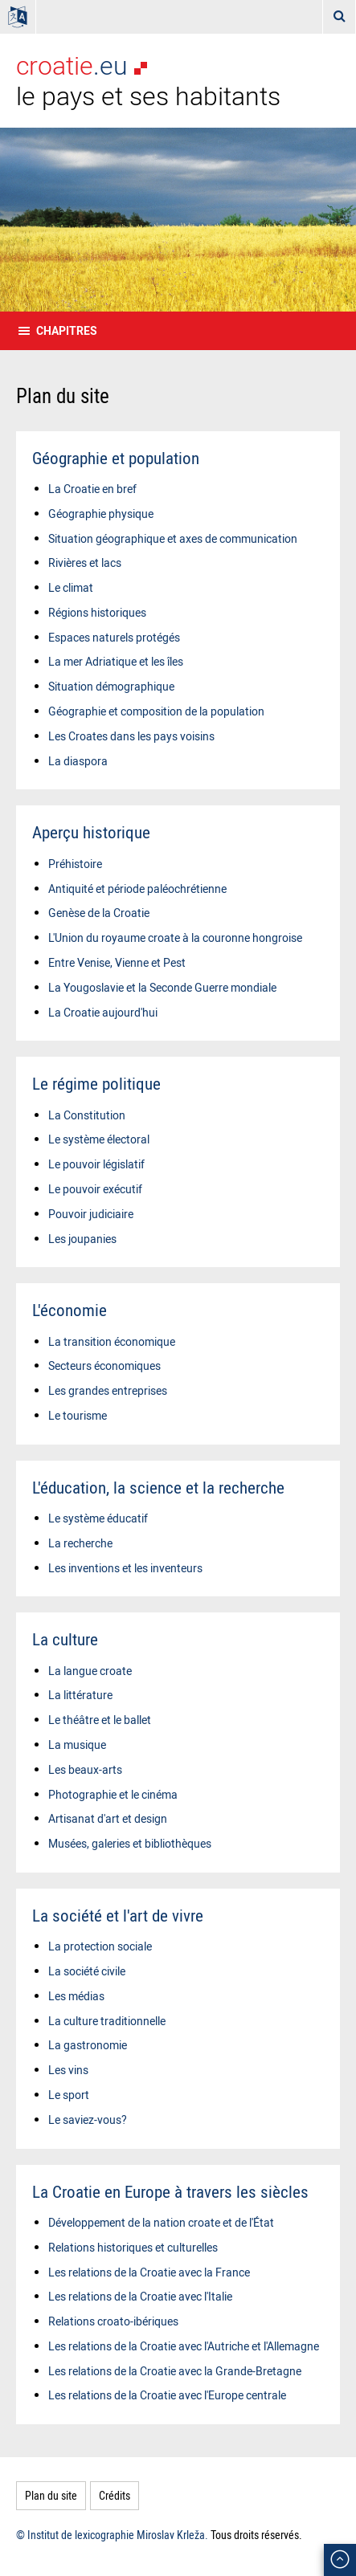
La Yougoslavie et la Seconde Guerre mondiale (162, 987)
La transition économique (111, 1341)
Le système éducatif (98, 1518)
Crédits (114, 2495)
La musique (77, 1744)
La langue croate (90, 1670)
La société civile (86, 1971)
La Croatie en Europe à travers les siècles (170, 2191)
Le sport (68, 2094)
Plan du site (51, 2495)
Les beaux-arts (85, 1769)
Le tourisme (77, 1415)
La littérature (80, 1694)
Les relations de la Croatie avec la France (149, 2272)
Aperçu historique (91, 832)
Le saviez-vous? (87, 2119)
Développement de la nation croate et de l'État (161, 2222)
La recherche (80, 1543)
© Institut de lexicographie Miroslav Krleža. (112, 2534)
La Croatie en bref (92, 488)
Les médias (76, 1995)
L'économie (69, 1309)
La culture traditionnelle (107, 2020)
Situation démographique (111, 686)
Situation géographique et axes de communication (172, 538)
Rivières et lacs (84, 562)
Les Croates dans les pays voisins (131, 736)
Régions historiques (97, 612)
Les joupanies (82, 1238)
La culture (65, 1639)
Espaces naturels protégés (114, 637)
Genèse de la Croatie (98, 912)
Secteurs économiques (104, 1365)
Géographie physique (100, 513)
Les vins (68, 2069)
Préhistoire (75, 863)
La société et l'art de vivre (117, 1915)
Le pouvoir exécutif (95, 1188)
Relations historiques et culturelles (133, 2247)
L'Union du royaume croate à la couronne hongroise (175, 937)
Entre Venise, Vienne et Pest (117, 962)
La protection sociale (100, 1946)
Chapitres (66, 330)
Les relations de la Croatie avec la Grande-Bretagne (174, 2370)
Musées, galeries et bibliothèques (129, 1843)
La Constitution (86, 1115)
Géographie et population (115, 457)
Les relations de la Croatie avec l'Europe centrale (167, 2395)
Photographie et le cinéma (113, 1794)
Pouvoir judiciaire (90, 1213)
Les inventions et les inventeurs (125, 1567)
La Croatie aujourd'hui (103, 1012)
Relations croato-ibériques (113, 2321)
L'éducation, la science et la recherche (158, 1487)
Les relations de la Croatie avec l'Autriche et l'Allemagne (183, 2346)
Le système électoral (98, 1139)
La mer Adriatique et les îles (115, 661)
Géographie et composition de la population (156, 711)
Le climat (70, 587)
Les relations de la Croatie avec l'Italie (140, 2296)
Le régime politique (96, 1083)
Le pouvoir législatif (96, 1164)
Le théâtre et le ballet (99, 1719)
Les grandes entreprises (107, 1390)
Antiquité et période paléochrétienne (137, 888)
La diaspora (78, 760)
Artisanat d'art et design (107, 1818)
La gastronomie (87, 2044)
